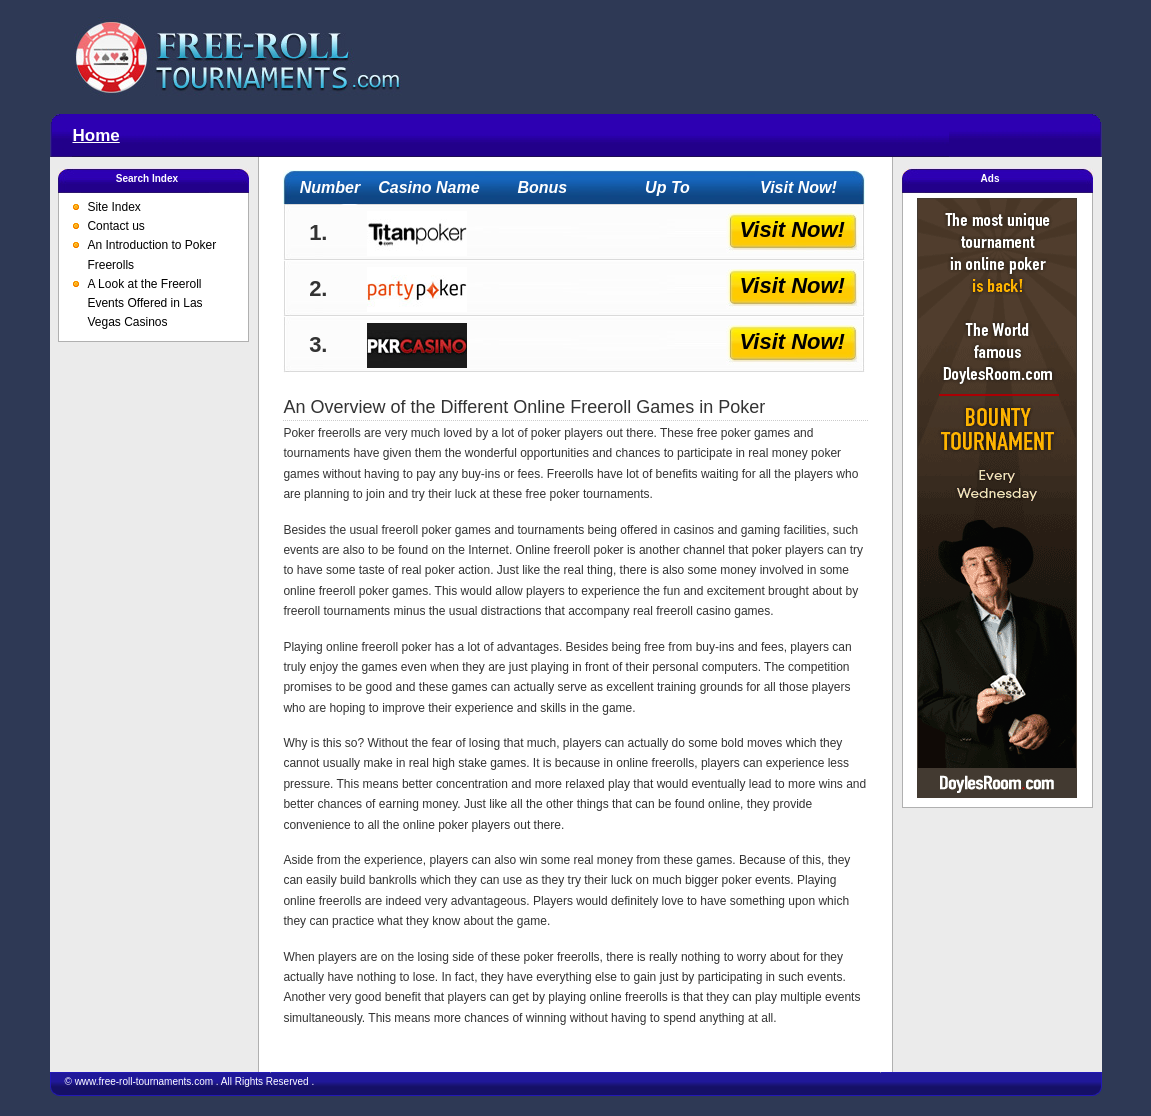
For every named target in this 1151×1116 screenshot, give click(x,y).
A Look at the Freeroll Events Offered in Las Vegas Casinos (144, 303)
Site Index (113, 207)
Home (96, 135)
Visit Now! (792, 229)
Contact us (115, 226)
